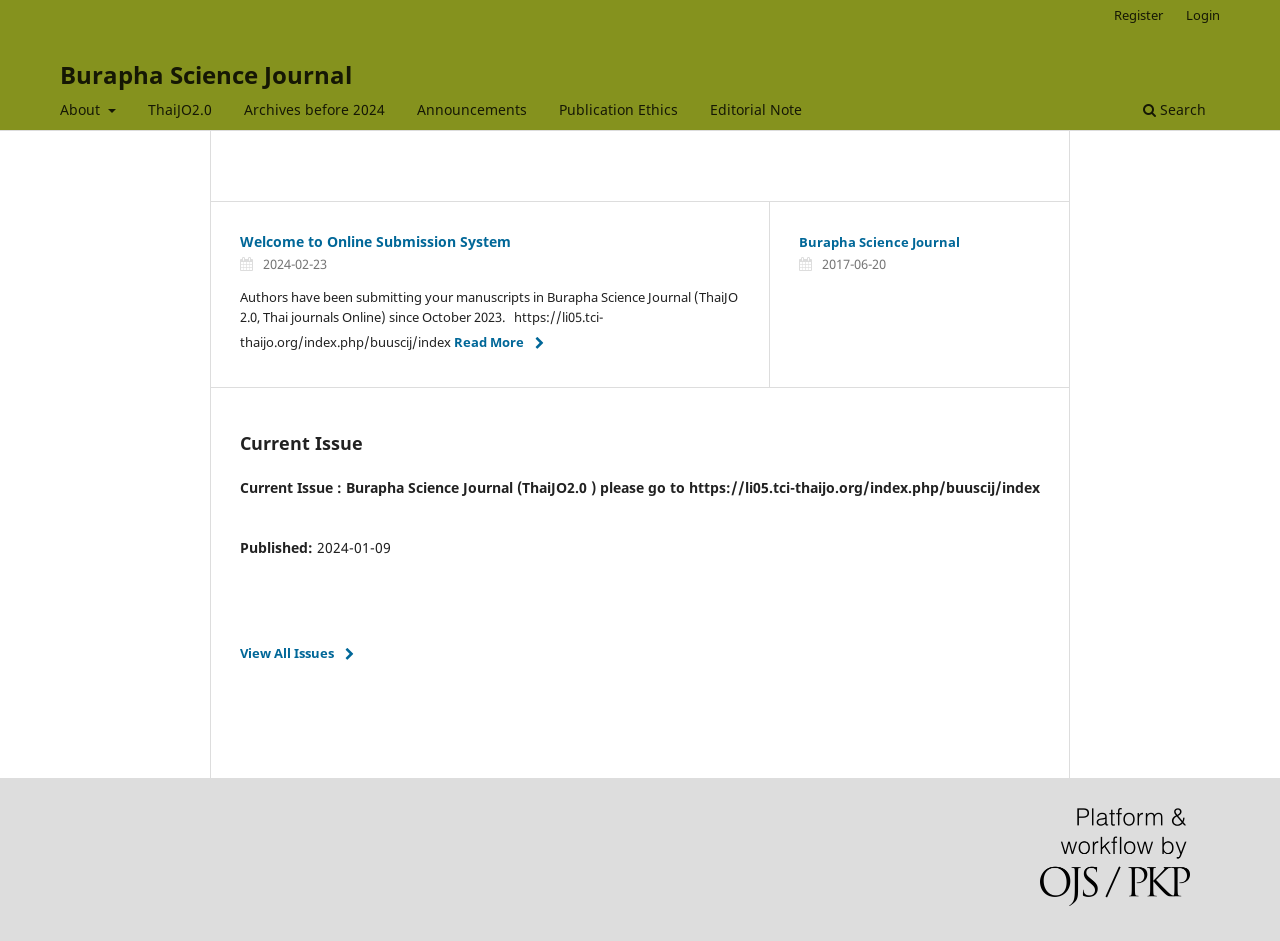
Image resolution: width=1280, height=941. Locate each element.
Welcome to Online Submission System (375, 241)
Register (1138, 15)
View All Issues (287, 653)
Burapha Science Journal (206, 74)
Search (1174, 109)
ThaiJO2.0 (180, 109)
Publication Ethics (618, 109)
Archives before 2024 (314, 109)
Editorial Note (756, 109)
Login (1203, 15)
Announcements (472, 109)
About (82, 109)
